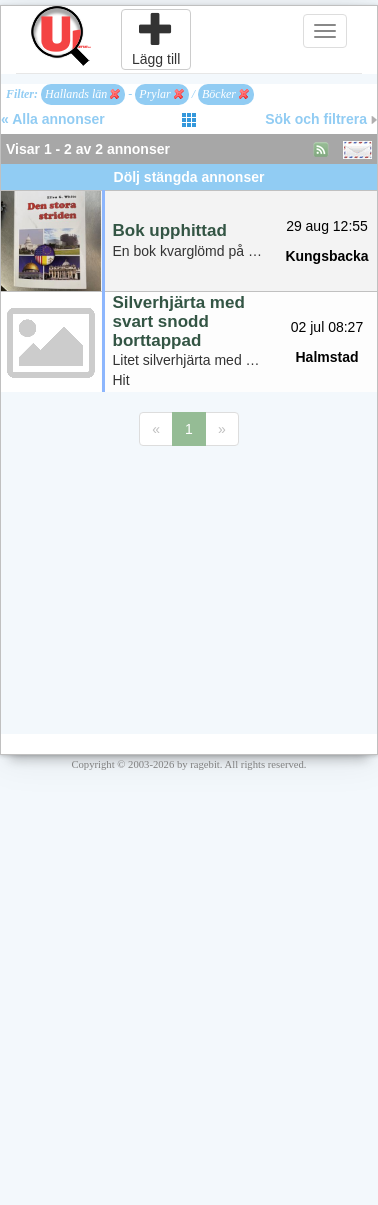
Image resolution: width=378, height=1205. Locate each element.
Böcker (225, 94)
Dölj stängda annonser (189, 177)
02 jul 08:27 (327, 327)
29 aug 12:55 (327, 226)
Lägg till (156, 39)
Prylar (161, 94)
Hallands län (82, 94)
